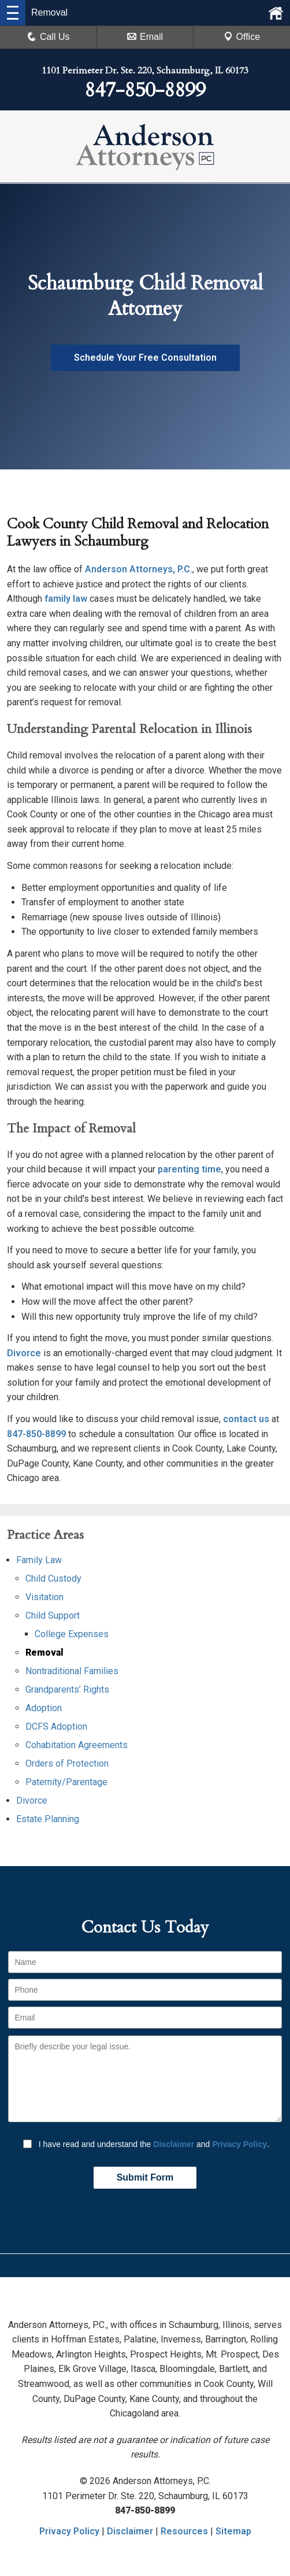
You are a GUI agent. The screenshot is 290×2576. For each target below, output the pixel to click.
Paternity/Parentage (66, 1781)
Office (242, 37)
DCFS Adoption (56, 1726)
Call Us (48, 37)
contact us (246, 1418)
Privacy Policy (239, 2144)
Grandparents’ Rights (67, 1689)
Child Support (52, 1615)
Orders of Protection (67, 1763)
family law (65, 598)
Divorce (24, 1353)
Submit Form (145, 2177)
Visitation (44, 1597)
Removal (44, 1652)
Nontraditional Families (71, 1670)
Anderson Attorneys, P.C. (138, 569)
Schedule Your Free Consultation (145, 357)
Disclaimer (173, 2144)
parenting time (189, 1169)
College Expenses (72, 1633)
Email (145, 37)
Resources (184, 2531)
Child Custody (53, 1578)
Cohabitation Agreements (76, 1744)
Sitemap (233, 2531)
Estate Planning (47, 1818)
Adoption (43, 1707)
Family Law (39, 1560)
